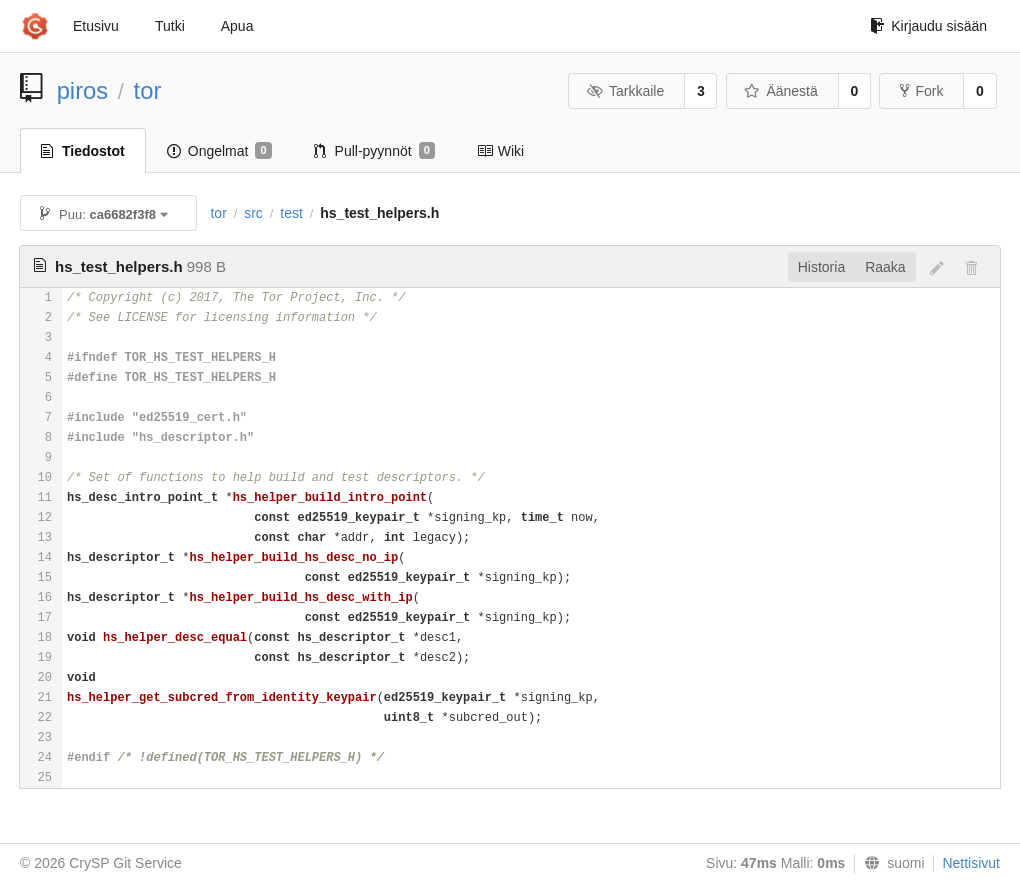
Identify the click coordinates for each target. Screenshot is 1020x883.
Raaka (885, 267)
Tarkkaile (625, 91)
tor (148, 90)
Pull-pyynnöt (374, 151)
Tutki (170, 26)
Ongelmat (219, 151)
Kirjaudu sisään (928, 26)
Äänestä (781, 91)
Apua (237, 26)
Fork (921, 91)
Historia (821, 267)
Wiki (500, 151)
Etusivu (96, 26)
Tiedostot (83, 151)
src (253, 213)
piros (83, 90)
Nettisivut (971, 863)
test (291, 213)
